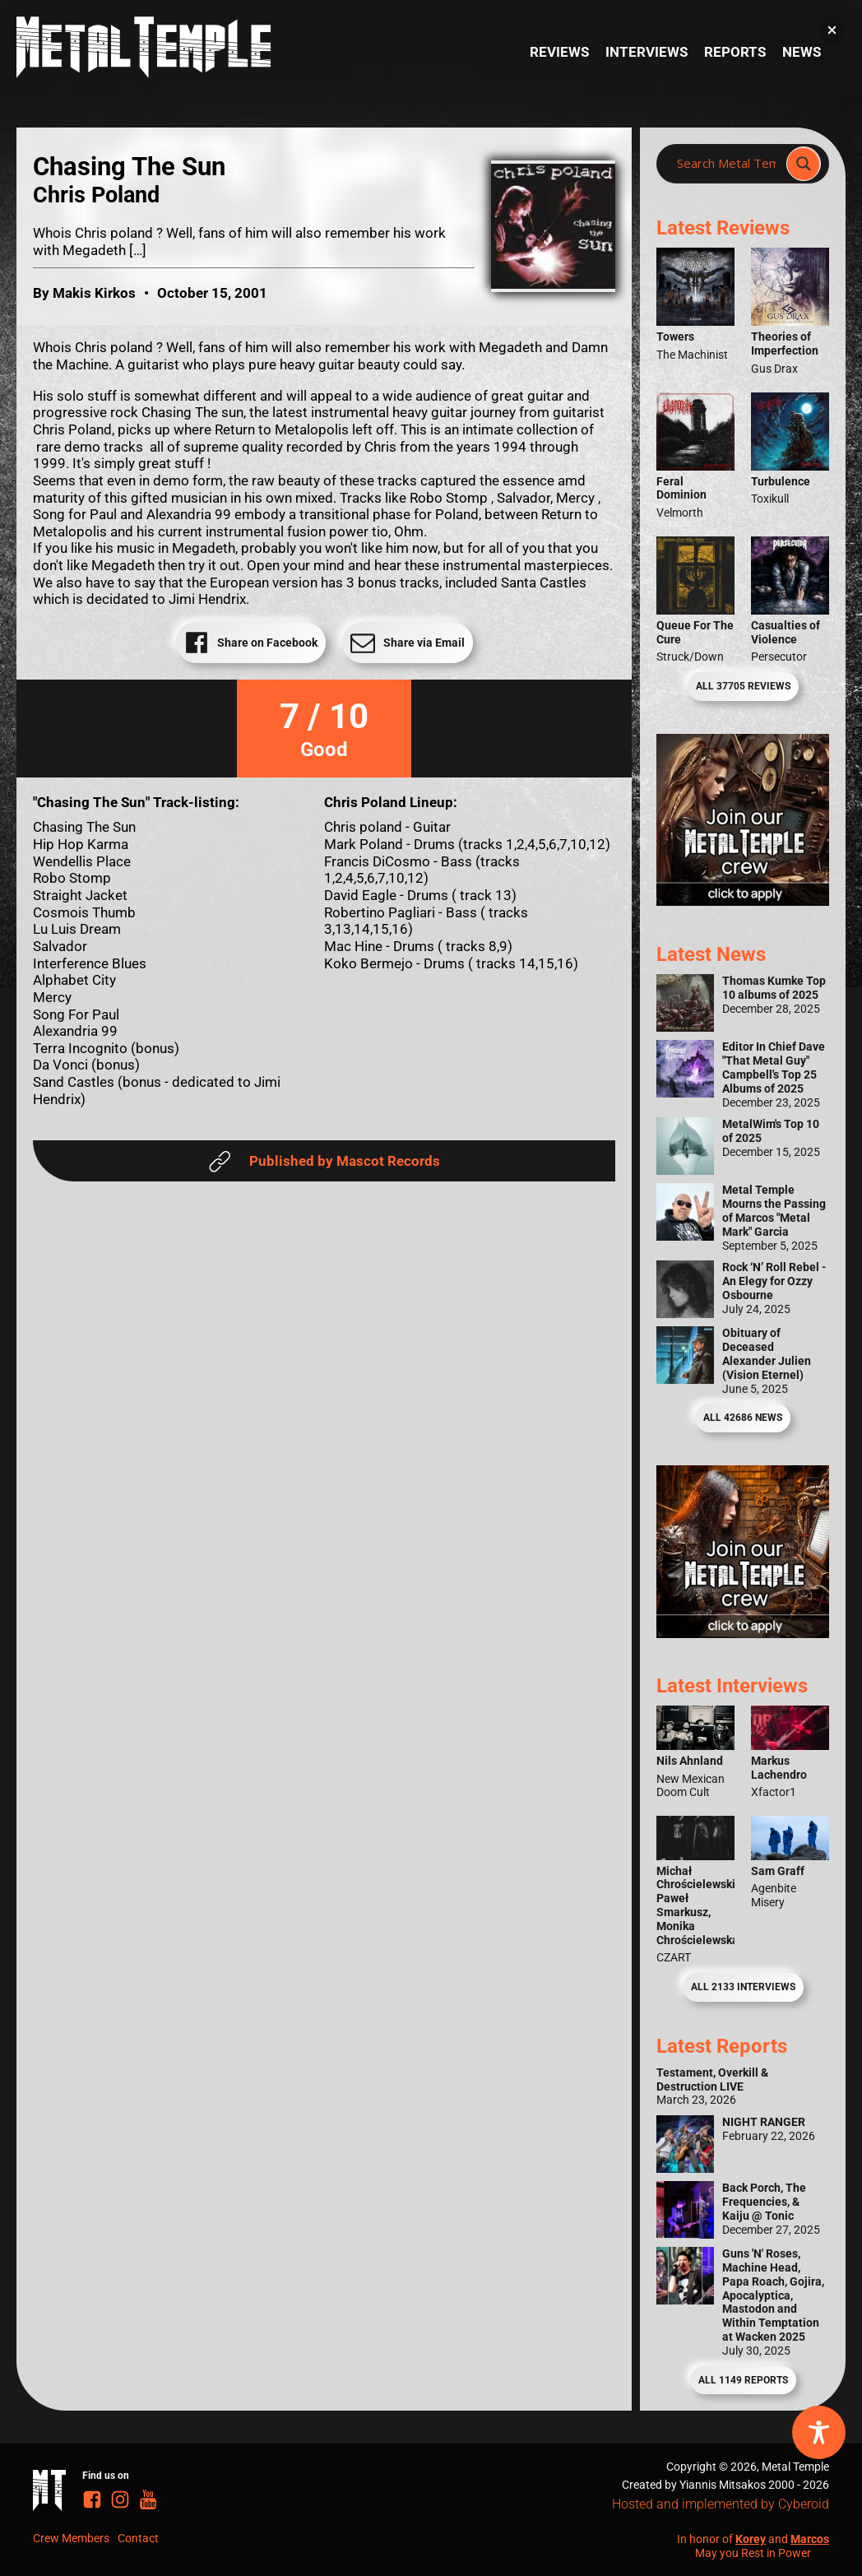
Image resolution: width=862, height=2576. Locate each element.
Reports (735, 52)
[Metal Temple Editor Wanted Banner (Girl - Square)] (742, 901)
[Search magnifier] (803, 163)
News (801, 52)
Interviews (646, 52)
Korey (750, 2539)
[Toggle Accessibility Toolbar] (818, 2432)
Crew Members (71, 2538)
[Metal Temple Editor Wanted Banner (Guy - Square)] (742, 1633)
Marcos (809, 2539)
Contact (138, 2538)
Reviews (559, 52)
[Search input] (726, 163)
